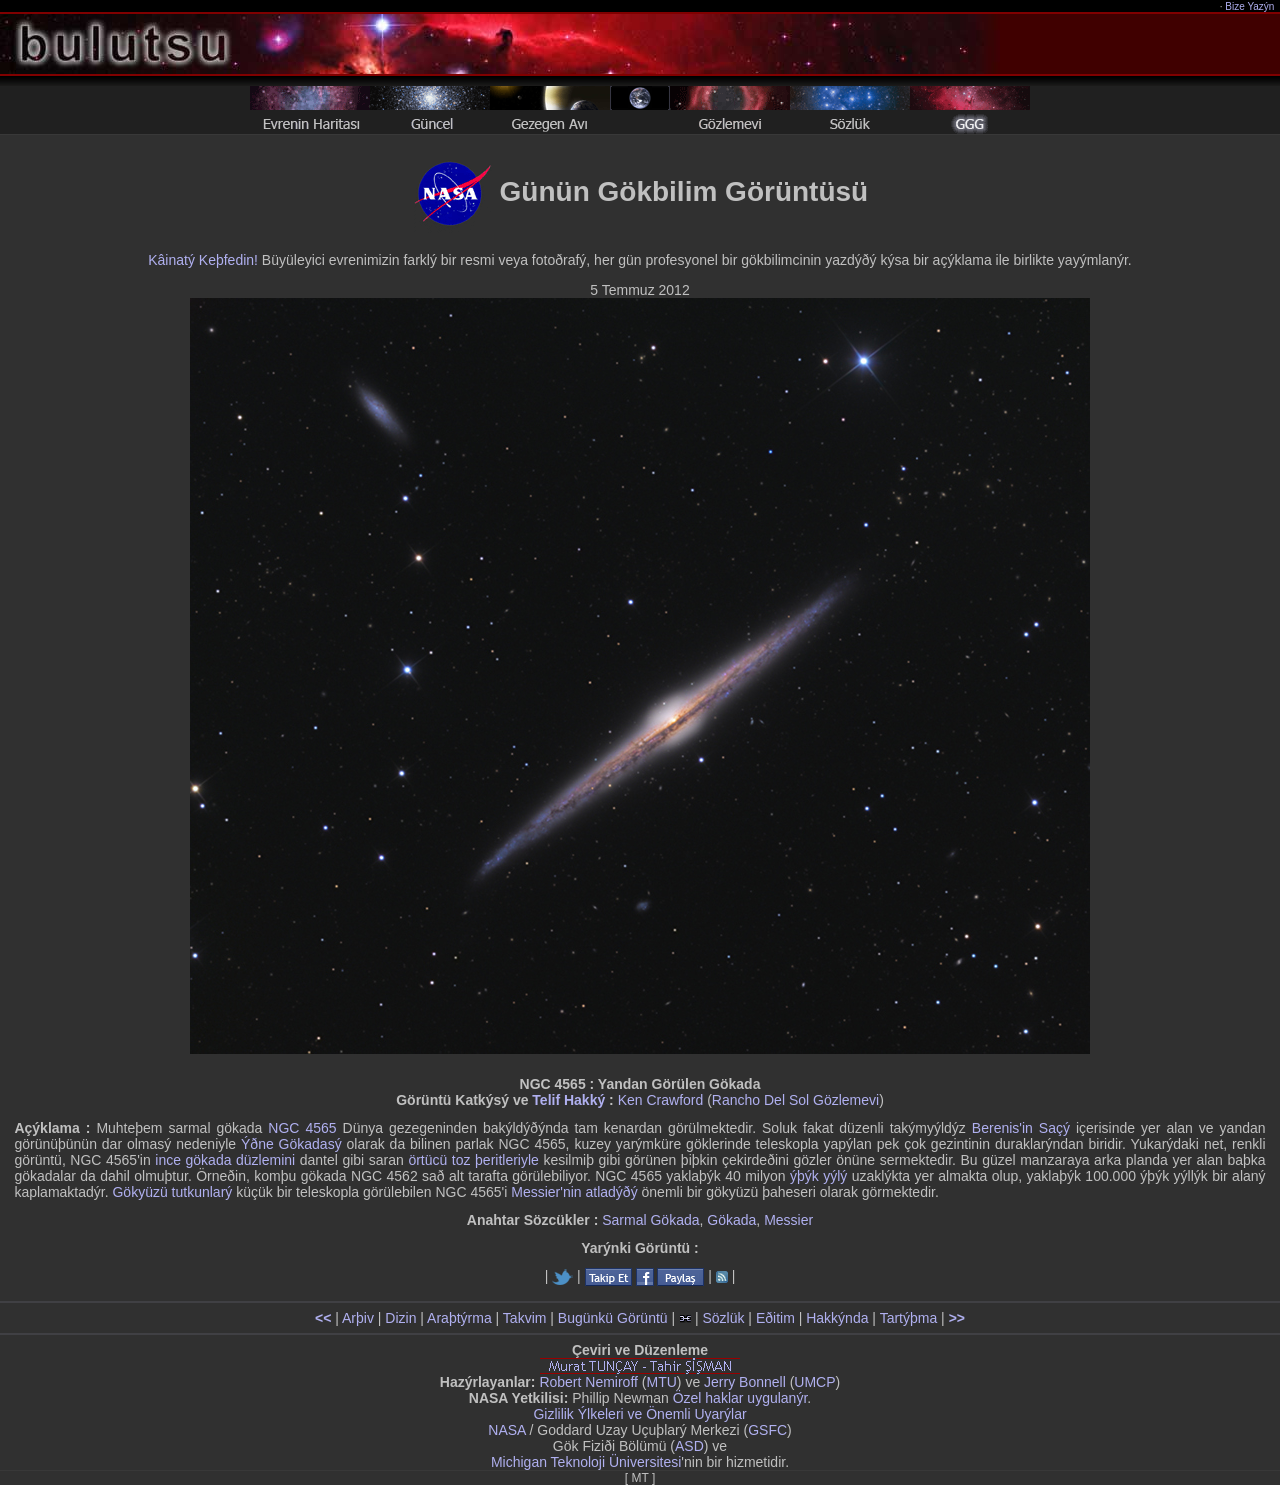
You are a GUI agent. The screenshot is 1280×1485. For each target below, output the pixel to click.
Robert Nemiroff (588, 1382)
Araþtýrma (459, 1318)
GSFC (767, 1430)
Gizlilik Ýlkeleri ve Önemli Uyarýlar (639, 1414)
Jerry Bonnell (745, 1382)
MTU (662, 1382)
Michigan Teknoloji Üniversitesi (586, 1462)
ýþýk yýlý (818, 1176)
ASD (689, 1446)
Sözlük (723, 1318)
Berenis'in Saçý (1021, 1128)
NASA (506, 1430)
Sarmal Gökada (650, 1220)
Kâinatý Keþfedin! (203, 260)
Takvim (525, 1318)
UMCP (814, 1382)
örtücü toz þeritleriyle (473, 1160)
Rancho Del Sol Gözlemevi (795, 1100)
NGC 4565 (302, 1128)
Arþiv (358, 1318)
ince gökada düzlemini (225, 1160)
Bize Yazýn (1250, 6)
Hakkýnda (837, 1318)
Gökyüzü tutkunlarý (172, 1192)
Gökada (731, 1220)
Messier (788, 1220)
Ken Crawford (661, 1100)
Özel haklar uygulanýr (740, 1398)
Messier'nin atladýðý (574, 1192)
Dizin (400, 1318)
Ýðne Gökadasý (291, 1144)
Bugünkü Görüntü (613, 1318)
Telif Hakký (568, 1100)
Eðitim (775, 1318)
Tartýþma (909, 1318)
